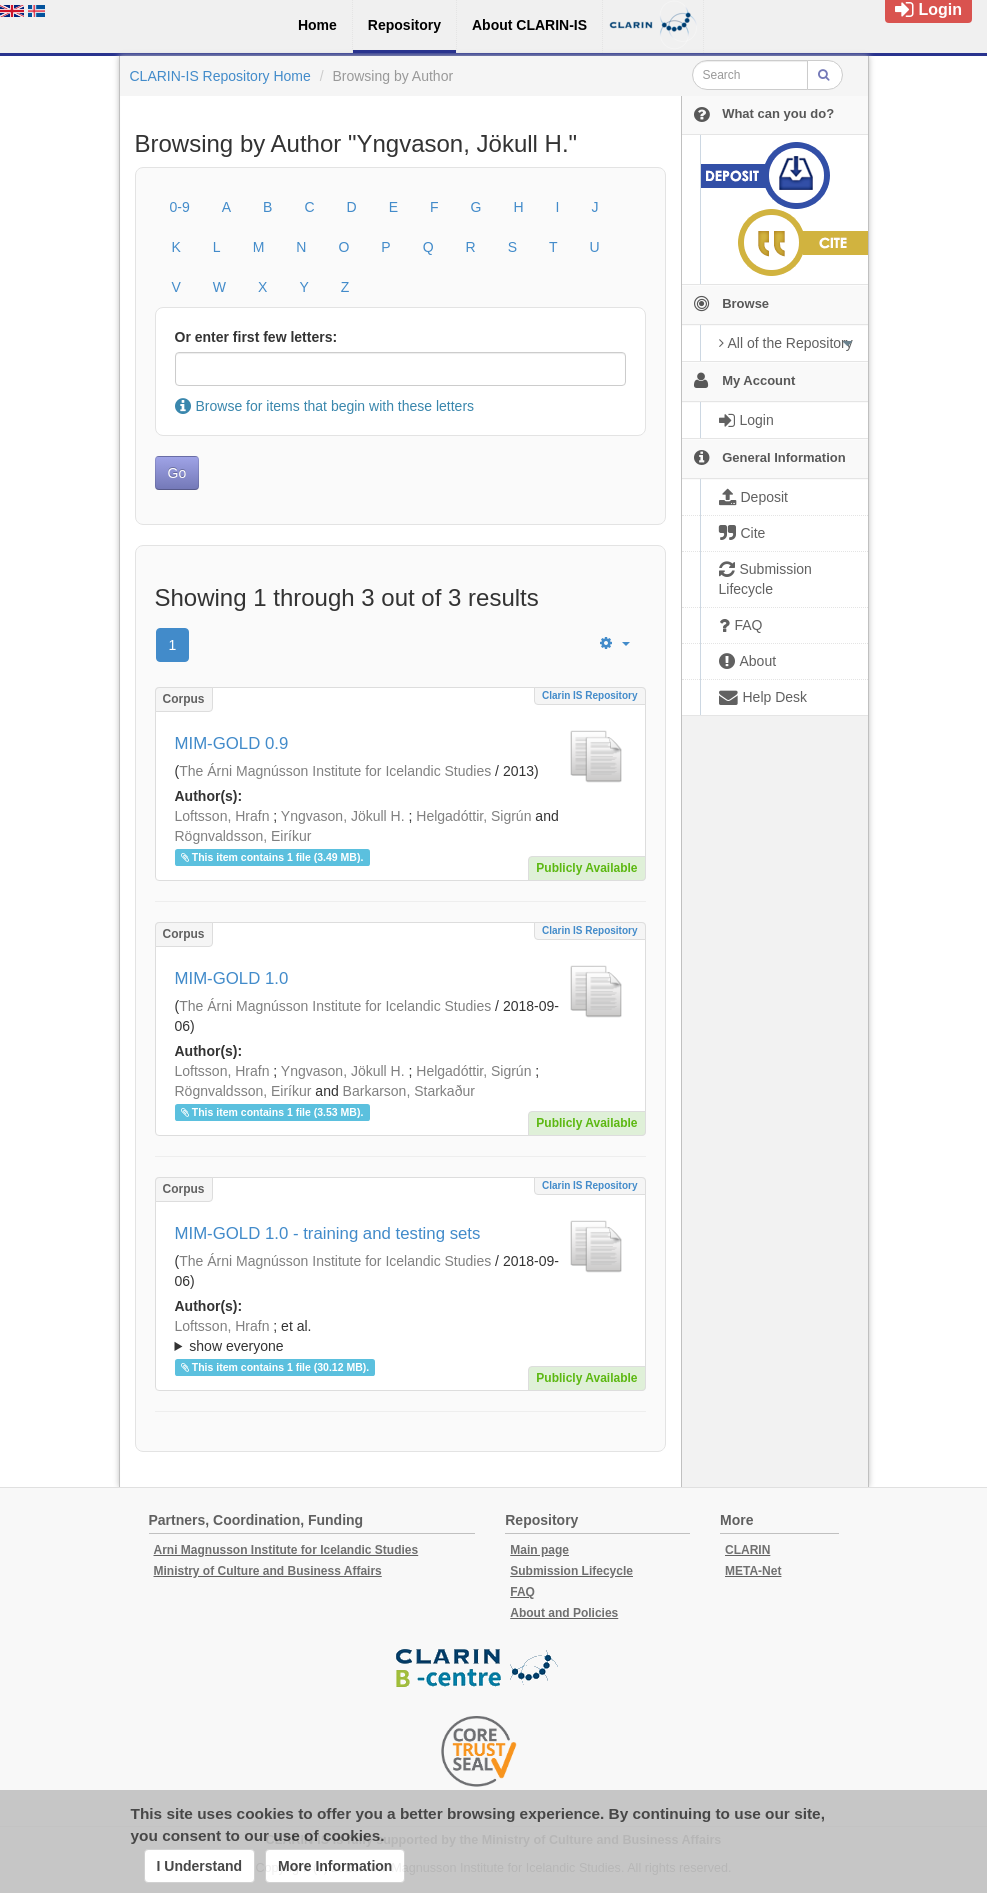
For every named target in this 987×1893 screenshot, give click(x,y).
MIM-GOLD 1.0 (232, 978)
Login (928, 9)
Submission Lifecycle (571, 1571)
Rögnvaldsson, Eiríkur (243, 836)
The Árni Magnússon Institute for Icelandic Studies (335, 771)
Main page (539, 1550)
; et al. (400, 1337)
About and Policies (564, 1613)
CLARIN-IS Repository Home (220, 76)
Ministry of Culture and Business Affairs (268, 1571)
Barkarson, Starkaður (409, 1091)
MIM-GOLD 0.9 (232, 743)
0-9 (180, 207)
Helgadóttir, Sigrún (473, 816)
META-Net (753, 1571)
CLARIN (747, 1550)
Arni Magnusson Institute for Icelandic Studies (286, 1550)
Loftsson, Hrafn (222, 816)
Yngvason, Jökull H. (343, 816)
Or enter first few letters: (256, 337)
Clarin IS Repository (590, 695)
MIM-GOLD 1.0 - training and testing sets (328, 1233)
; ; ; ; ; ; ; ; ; (400, 1336)
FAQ (522, 1592)
